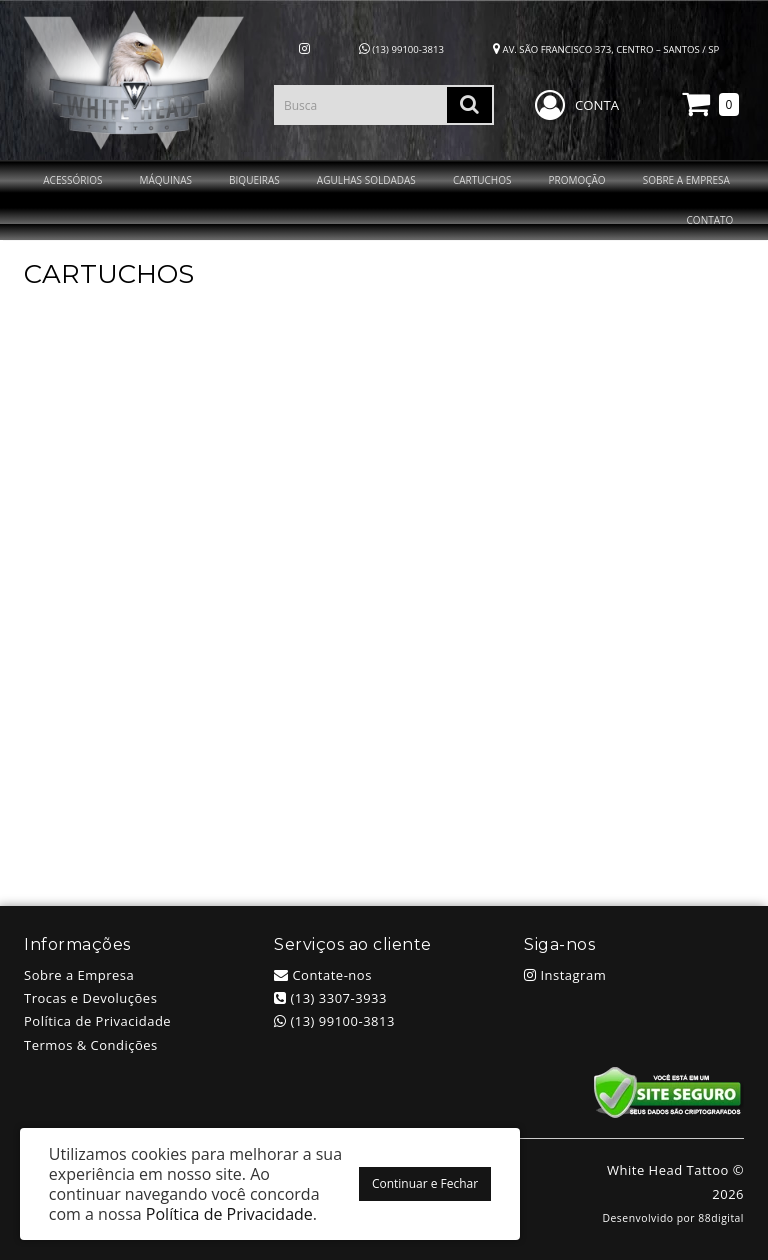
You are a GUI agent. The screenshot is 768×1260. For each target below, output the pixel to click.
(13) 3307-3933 (330, 998)
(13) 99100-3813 (401, 49)
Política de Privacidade (97, 1021)
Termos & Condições (91, 1045)
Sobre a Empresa (79, 975)
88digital (721, 1218)
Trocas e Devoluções (90, 998)
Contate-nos (323, 975)
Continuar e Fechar (425, 1183)
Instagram (565, 975)
